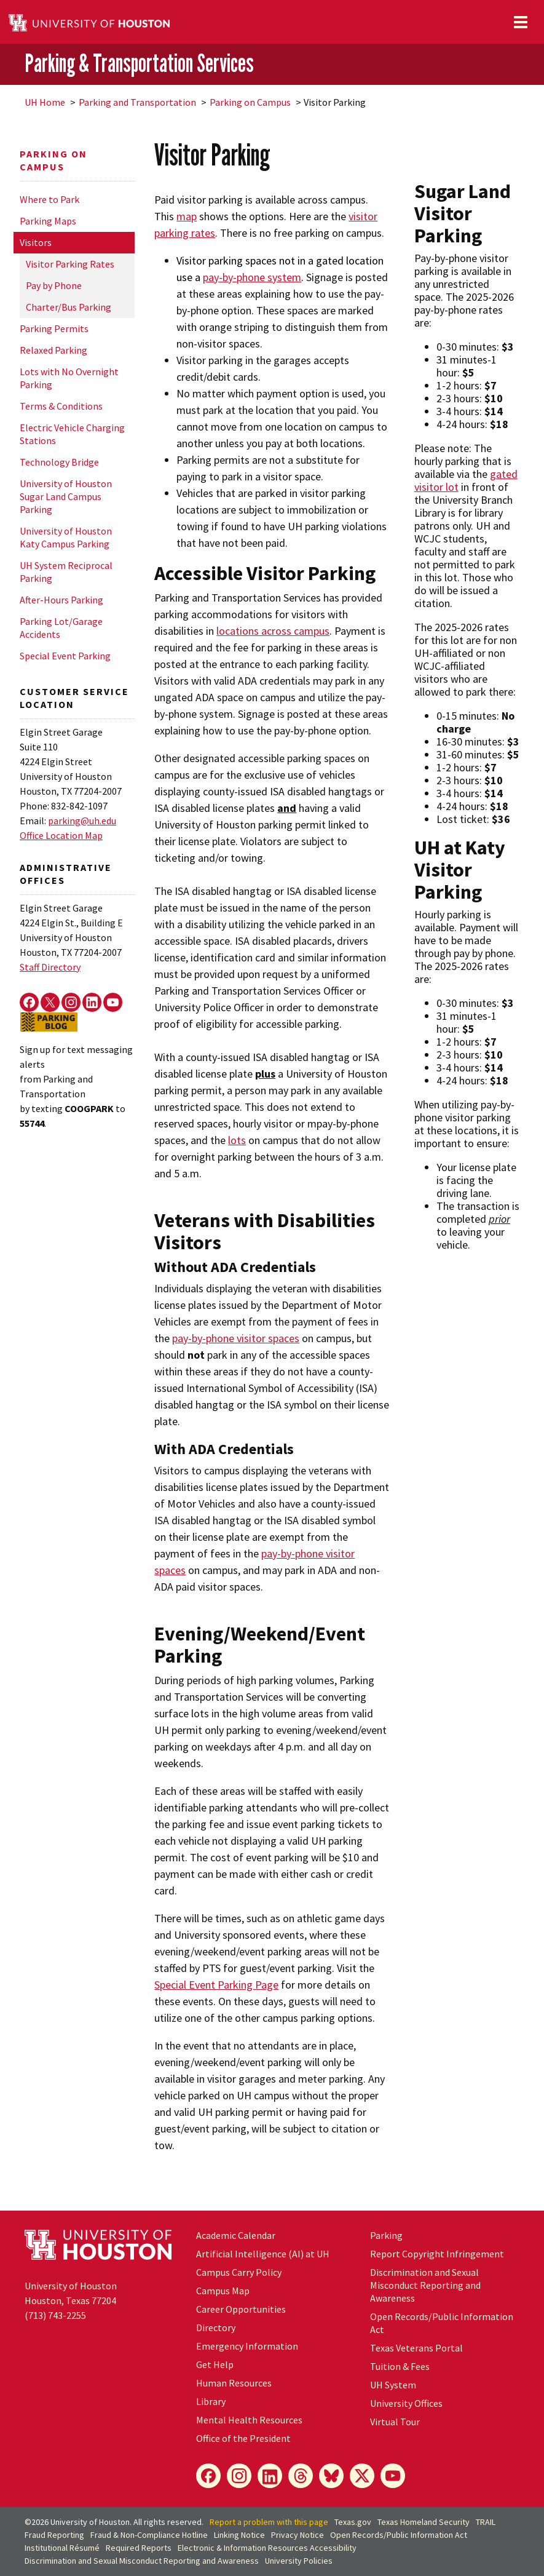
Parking (386, 2235)
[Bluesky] (331, 2475)
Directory (215, 2327)
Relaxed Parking (53, 350)
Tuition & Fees (400, 2366)
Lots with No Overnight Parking (69, 378)
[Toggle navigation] (520, 22)
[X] (362, 2475)
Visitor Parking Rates (70, 264)
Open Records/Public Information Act (398, 2534)
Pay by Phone (54, 285)
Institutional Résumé (62, 2547)
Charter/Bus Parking (68, 307)
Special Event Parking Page (216, 1985)
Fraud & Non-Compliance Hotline (149, 2534)
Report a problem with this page (269, 2521)
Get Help (215, 2364)
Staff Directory (50, 967)
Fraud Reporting (54, 2534)
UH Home (45, 102)
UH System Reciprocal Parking (66, 571)
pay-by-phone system (252, 277)
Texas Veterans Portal (416, 2348)
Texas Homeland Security (423, 2521)
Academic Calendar (235, 2235)
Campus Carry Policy (239, 2272)
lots (237, 1140)
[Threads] (300, 2475)
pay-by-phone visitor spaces (235, 1338)
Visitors (36, 242)
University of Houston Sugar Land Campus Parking (66, 496)
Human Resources (234, 2383)
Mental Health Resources (249, 2420)
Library (211, 2401)
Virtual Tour (395, 2421)
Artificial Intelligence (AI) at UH (262, 2254)
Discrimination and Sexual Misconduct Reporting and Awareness (425, 2285)
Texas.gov (352, 2521)
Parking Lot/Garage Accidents (61, 627)
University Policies (299, 2560)
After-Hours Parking (61, 600)
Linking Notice (239, 2534)
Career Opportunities (241, 2309)
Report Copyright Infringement (437, 2254)
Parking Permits (54, 328)
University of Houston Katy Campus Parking (66, 537)
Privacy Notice (297, 2534)
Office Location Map (61, 835)
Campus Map (223, 2290)
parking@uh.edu (82, 820)
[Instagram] (239, 2475)
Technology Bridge (59, 462)
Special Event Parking (65, 656)
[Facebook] (208, 2475)
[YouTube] (392, 2475)
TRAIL (485, 2521)
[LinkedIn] (270, 2475)
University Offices (406, 2403)
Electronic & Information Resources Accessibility (267, 2547)
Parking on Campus (250, 102)
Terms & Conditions (61, 406)
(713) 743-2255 (55, 2315)
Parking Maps (48, 221)
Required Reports (138, 2547)
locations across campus (272, 631)
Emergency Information (247, 2346)
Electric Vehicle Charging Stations (72, 434)
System (393, 2385)
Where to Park (49, 199)
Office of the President (243, 2438)
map (186, 216)
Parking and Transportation (137, 102)
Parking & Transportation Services (139, 63)
